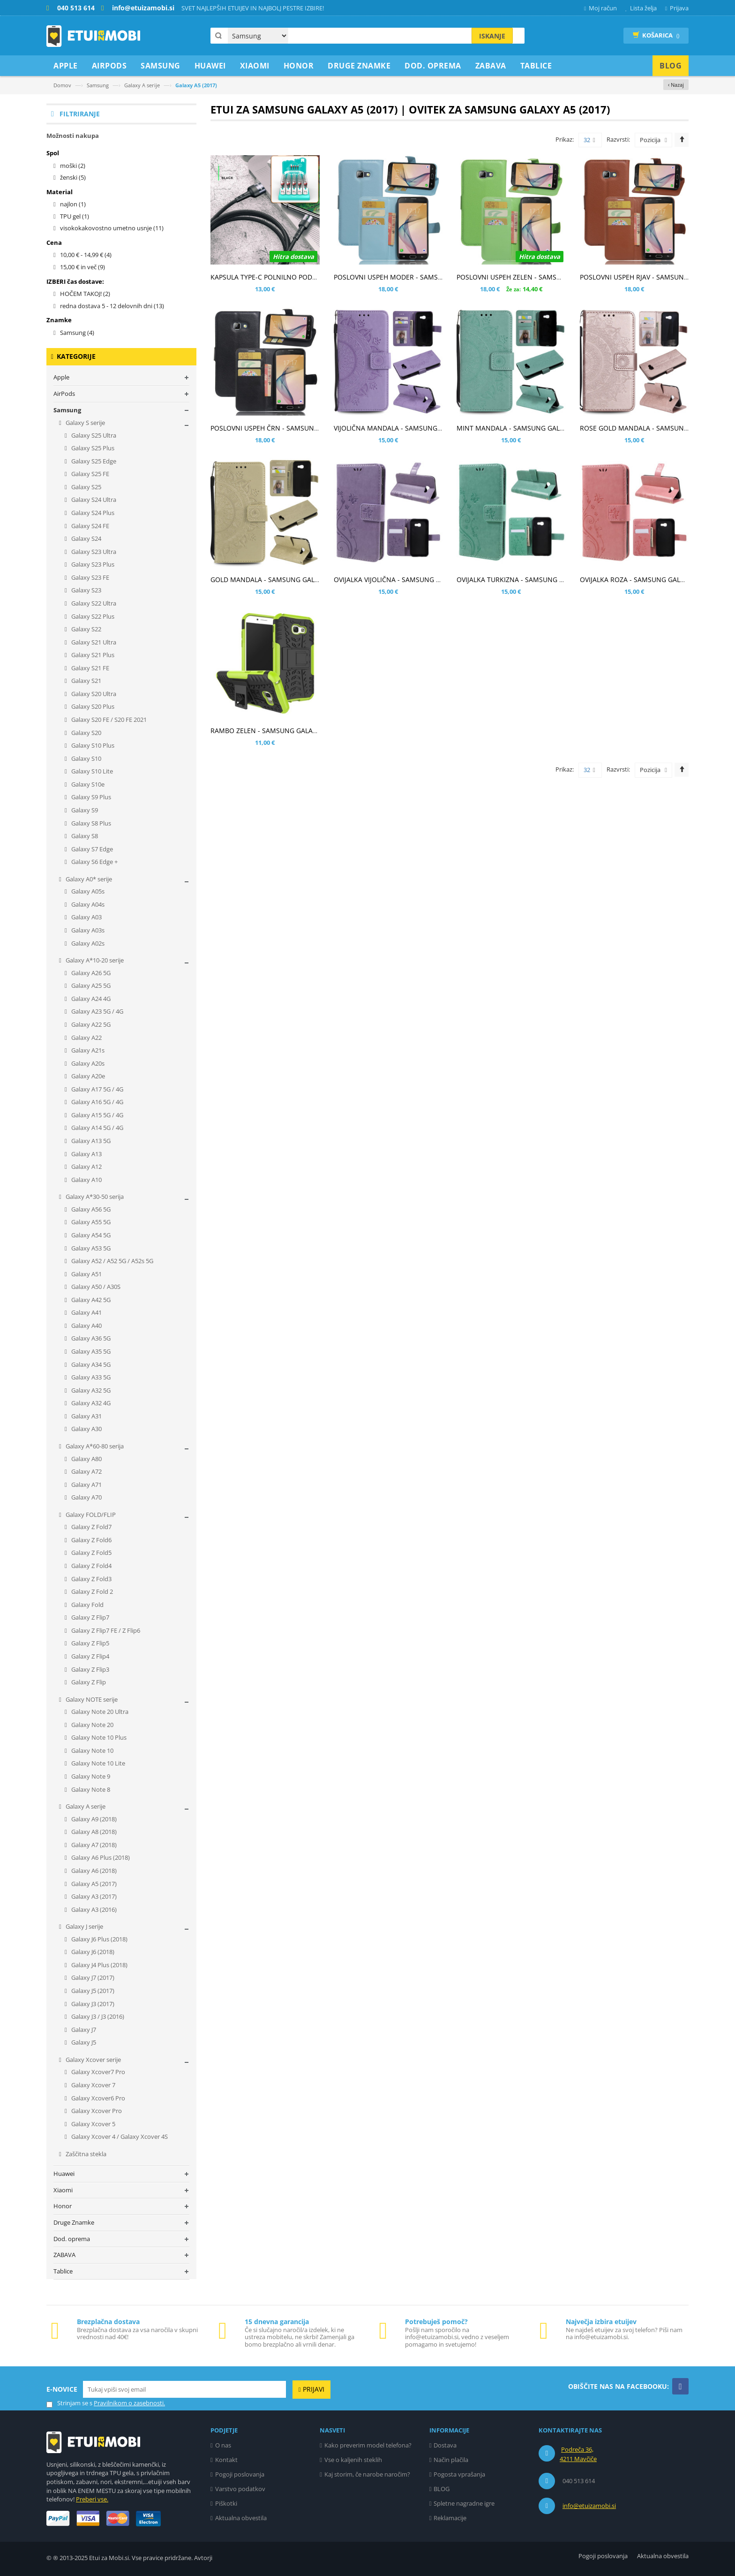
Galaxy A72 (86, 1471)
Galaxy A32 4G (90, 1403)
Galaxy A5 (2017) (93, 1883)
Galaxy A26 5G (90, 973)
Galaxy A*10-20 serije (94, 960)
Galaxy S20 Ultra (93, 693)
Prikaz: (564, 139)
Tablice (63, 2271)
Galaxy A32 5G (90, 1390)
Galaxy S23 (85, 590)
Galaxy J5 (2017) (92, 1990)
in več (82, 267)
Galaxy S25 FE (89, 474)
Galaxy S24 (85, 538)
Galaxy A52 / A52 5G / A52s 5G (111, 1261)
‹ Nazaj (676, 84)
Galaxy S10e (87, 784)
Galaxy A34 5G (90, 1364)
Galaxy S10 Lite (91, 771)
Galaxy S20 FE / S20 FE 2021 (108, 719)
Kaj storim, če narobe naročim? (367, 2474)
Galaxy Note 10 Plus (98, 1737)
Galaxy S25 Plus (92, 448)
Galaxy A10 (86, 1179)
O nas (223, 2445)
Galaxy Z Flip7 (89, 1617)
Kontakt (226, 2459)
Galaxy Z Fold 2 (91, 1591)
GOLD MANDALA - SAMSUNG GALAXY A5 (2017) (283, 579)
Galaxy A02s (87, 943)
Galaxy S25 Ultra (93, 435)
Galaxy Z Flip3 (89, 1669)
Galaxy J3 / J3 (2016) (97, 2016)
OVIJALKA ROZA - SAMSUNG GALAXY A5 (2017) (651, 579)
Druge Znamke (73, 2222)
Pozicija (650, 140)
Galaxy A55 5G (90, 1222)
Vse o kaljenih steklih (353, 2459)
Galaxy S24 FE (89, 526)
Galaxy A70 (86, 1497)
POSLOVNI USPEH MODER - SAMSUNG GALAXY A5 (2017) (421, 277)
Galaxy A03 (86, 917)
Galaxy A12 (86, 1166)
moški (72, 165)
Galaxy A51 (86, 1274)
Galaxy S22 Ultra (93, 603)
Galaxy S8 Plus (90, 823)
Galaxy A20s (87, 1063)
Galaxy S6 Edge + (94, 861)
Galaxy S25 (85, 487)
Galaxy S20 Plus (92, 706)
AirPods (64, 393)
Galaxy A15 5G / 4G (96, 1115)
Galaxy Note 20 (91, 1724)
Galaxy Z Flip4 (89, 1656)
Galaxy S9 (84, 810)
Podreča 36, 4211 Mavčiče (578, 2454)
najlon (73, 204)
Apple (61, 377)
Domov (62, 85)
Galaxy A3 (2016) (93, 1909)
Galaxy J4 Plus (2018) (99, 1965)
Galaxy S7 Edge (91, 849)
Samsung (98, 85)
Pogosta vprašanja (459, 2474)
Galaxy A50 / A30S (95, 1286)
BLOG (442, 2489)
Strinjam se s (69, 2403)
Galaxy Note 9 (90, 1776)
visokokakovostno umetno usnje (112, 228)
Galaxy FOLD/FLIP (90, 1514)
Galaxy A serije (142, 85)
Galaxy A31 (86, 1416)
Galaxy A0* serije (88, 879)
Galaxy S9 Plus (90, 797)
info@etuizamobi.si (589, 2505)
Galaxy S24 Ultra (93, 499)
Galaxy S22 (85, 629)
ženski (73, 177)
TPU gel (74, 216)
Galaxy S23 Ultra (93, 551)
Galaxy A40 (86, 1325)
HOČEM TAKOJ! (85, 293)
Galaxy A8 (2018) (93, 1831)
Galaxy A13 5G (90, 1140)
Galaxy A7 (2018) (93, 1845)
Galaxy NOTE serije (91, 1699)
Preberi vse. (92, 2499)
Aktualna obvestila (241, 2518)
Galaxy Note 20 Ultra (99, 1711)
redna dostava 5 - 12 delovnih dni (112, 306)
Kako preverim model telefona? (368, 2445)
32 (589, 140)
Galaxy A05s (87, 891)
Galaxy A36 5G (90, 1338)
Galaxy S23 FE (89, 577)
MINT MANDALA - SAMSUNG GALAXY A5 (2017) (529, 428)
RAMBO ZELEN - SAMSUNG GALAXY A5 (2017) (280, 730)
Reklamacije (450, 2518)
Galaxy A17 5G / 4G (96, 1089)
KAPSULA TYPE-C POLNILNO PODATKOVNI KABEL (286, 277)
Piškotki (226, 2503)
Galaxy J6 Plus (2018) (99, 1939)
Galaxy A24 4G (90, 998)
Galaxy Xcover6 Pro (97, 2098)
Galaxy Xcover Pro (96, 2110)
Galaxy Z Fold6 (91, 1540)
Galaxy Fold (87, 1604)
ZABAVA (64, 2254)
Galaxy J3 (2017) (92, 2004)
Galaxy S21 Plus (92, 655)
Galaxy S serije (84, 422)
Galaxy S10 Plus (92, 745)
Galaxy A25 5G (90, 985)
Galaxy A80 (86, 1459)
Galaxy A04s (87, 904)
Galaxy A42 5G (90, 1300)
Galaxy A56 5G (90, 1209)
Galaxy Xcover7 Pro (97, 2072)
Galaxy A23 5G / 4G (96, 1011)
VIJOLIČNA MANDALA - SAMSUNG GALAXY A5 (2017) (414, 428)
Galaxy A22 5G (90, 1024)
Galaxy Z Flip (88, 1682)
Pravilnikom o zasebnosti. (129, 2403)
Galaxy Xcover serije (92, 2059)
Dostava (445, 2445)
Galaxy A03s (87, 930)
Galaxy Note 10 (91, 1750)
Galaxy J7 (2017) (92, 1977)
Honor (62, 2206)
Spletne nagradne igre (464, 2503)
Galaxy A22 (86, 1037)
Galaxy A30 (86, 1428)
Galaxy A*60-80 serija (94, 1446)
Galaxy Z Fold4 (91, 1565)
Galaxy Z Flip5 (89, 1643)
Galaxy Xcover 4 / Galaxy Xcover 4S (119, 2136)
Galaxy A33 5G (90, 1377)
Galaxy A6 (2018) (93, 1870)
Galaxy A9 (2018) (93, 1819)
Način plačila (451, 2459)
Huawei (64, 2173)
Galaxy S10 (85, 758)
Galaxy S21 (85, 680)
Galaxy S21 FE (89, 668)
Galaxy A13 (86, 1154)
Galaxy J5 (83, 2042)
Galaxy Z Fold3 (91, 1579)
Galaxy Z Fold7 (91, 1527)
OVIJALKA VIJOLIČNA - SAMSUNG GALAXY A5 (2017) (412, 579)
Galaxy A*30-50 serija (94, 1196)
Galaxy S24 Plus (92, 512)
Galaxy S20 (85, 732)
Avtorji (203, 2557)
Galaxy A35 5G (90, 1351)
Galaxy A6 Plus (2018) (100, 1857)
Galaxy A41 (86, 1312)
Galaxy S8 (84, 836)
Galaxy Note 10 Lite (97, 1763)
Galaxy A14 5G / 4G (96, 1127)
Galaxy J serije (83, 1926)
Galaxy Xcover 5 (92, 2124)
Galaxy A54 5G (90, 1235)
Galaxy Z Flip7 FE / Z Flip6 (105, 1630)
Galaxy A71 (86, 1484)
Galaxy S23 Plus (92, 564)
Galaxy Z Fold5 (91, 1552)
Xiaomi (63, 2190)
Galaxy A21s (87, 1050)
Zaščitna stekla (85, 2154)
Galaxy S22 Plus (92, 616)
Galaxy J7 (83, 2029)
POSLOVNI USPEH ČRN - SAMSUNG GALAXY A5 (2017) (292, 428)
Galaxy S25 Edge (93, 461)
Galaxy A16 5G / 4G (96, 1102)
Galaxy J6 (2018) (92, 1951)
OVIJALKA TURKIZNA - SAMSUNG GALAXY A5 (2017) (535, 579)
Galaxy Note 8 (90, 1789)
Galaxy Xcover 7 (92, 2085)
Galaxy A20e (87, 1076)
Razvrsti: (618, 139)
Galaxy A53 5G (90, 1248)
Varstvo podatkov (240, 2489)
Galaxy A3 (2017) (93, 1896)
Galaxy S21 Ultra (93, 642)
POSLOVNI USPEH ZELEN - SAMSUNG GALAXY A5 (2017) (542, 277)
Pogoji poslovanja (239, 2474)
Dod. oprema (71, 2239)
